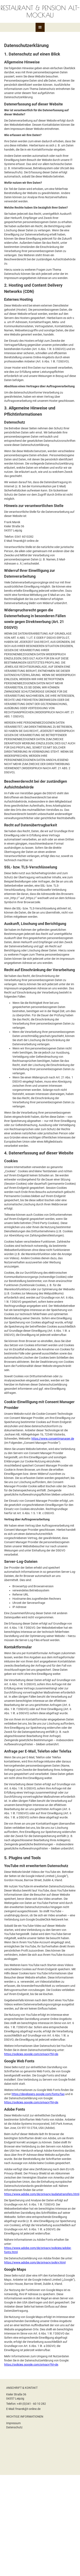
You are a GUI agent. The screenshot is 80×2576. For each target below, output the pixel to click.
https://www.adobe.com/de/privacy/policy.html (35, 2262)
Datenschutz (14, 2427)
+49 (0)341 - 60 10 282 (31, 2403)
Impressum (13, 2423)
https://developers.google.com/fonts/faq (38, 2094)
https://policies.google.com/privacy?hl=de (31, 2054)
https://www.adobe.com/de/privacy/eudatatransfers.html (41, 2194)
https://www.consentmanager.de (52, 1438)
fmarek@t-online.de (28, 2409)
